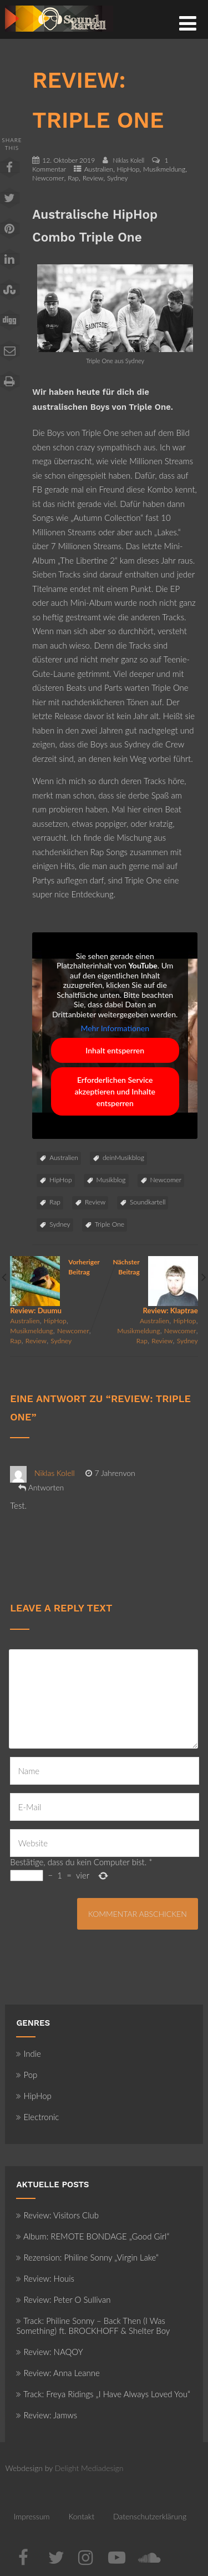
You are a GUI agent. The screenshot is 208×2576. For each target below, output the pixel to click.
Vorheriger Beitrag (57, 1286)
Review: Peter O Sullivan (63, 2299)
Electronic (37, 2117)
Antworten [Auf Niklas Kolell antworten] (46, 1487)
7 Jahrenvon (110, 1473)
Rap (73, 178)
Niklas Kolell (54, 1473)
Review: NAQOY (49, 2352)
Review (93, 178)
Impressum (31, 2516)
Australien (98, 169)
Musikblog (111, 1180)
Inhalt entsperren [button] (115, 1050)
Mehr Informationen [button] (115, 1028)
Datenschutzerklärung (149, 2516)
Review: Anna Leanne (58, 2373)
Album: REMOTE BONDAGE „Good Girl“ (92, 2236)
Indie (28, 2053)
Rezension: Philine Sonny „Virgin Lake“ (87, 2257)
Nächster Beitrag (151, 1286)
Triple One (109, 1224)
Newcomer (48, 178)
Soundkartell (147, 1202)
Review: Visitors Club (57, 2215)
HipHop (128, 169)
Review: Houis (45, 2278)
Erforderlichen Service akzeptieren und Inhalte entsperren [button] (115, 1091)
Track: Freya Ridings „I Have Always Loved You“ (103, 2394)
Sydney (117, 178)
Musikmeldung (164, 169)
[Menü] (187, 23)
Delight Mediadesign (89, 2468)
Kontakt (81, 2516)
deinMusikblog (123, 1157)
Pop (26, 2075)
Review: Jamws (46, 2415)
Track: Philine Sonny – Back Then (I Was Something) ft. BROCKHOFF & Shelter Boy (93, 2326)
